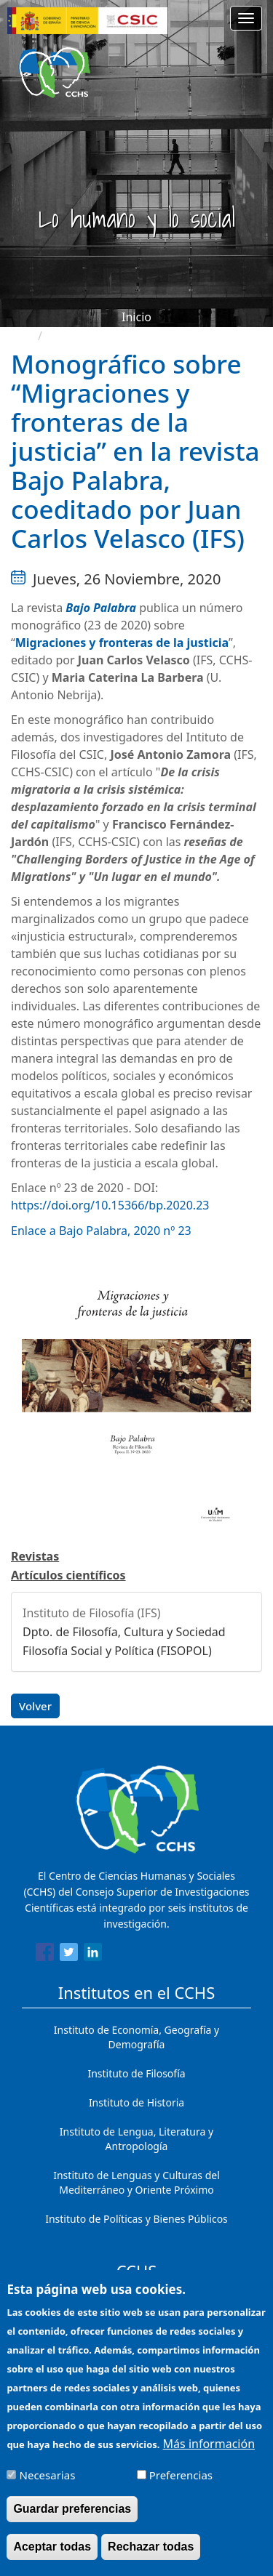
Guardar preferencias (72, 2519)
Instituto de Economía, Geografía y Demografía (136, 2037)
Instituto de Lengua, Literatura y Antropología (136, 2139)
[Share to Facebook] (45, 1954)
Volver (35, 1706)
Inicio (136, 317)
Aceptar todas (52, 2557)
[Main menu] (246, 18)
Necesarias (48, 2486)
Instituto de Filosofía (136, 2073)
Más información (209, 2455)
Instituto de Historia (136, 2102)
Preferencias (181, 2486)
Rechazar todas (151, 2557)
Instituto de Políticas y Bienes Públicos (136, 2219)
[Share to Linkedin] (93, 1954)
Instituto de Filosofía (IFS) (92, 1613)
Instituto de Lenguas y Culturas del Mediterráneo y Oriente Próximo (136, 2182)
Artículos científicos (68, 1575)
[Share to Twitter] (69, 1954)
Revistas (35, 1556)
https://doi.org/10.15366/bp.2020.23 (110, 1205)
